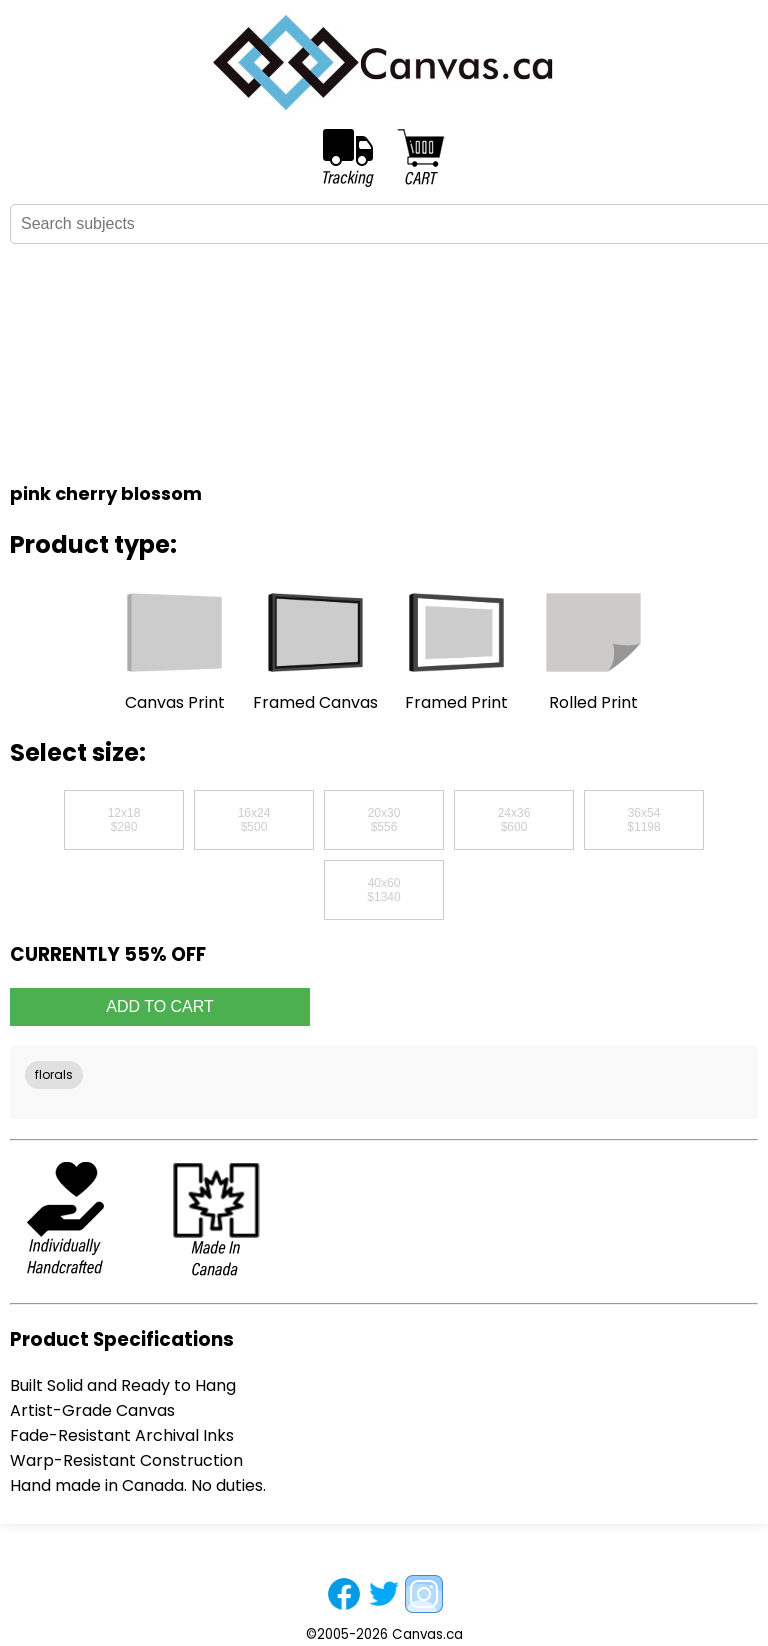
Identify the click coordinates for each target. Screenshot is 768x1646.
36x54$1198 (643, 820)
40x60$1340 (383, 890)
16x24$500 (254, 820)
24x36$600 (514, 820)
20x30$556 (384, 820)
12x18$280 (124, 820)
